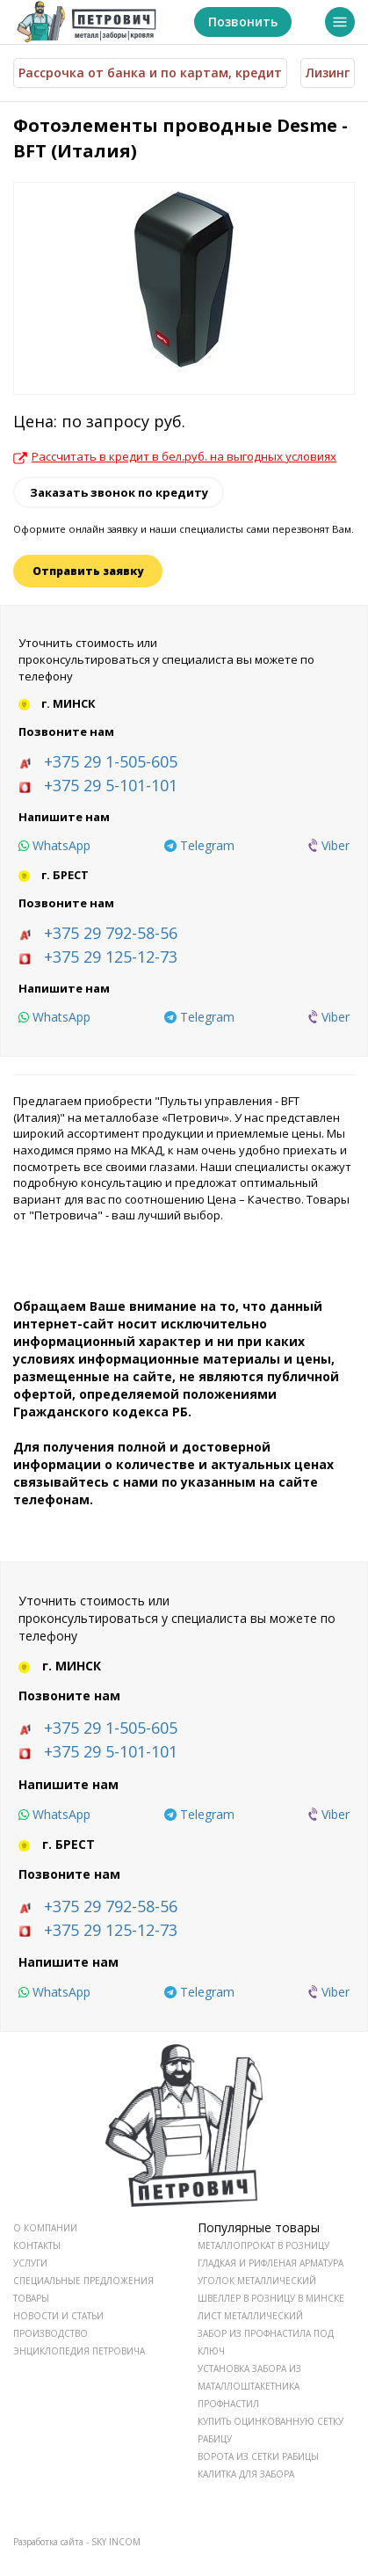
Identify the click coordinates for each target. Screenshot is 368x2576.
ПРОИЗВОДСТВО (50, 2333)
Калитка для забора (246, 2474)
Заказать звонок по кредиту (119, 492)
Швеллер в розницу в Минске (271, 2298)
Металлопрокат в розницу (263, 2245)
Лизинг (328, 72)
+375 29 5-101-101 (110, 785)
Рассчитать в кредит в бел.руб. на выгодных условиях (174, 456)
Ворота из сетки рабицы (258, 2456)
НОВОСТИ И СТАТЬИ (58, 2316)
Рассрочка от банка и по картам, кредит (150, 72)
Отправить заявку (87, 571)
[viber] (329, 846)
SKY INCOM (116, 2542)
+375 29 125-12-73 (110, 956)
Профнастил (228, 2404)
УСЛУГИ (30, 2263)
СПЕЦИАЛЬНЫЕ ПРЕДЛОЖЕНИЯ (83, 2280)
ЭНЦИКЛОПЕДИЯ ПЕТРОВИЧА (79, 2351)
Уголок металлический (257, 2280)
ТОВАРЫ (31, 2298)
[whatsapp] (54, 846)
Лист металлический (250, 2316)
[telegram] (199, 846)
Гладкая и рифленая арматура (270, 2263)
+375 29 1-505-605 (110, 761)
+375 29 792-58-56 (110, 932)
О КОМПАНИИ (45, 2228)
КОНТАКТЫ (37, 2245)
